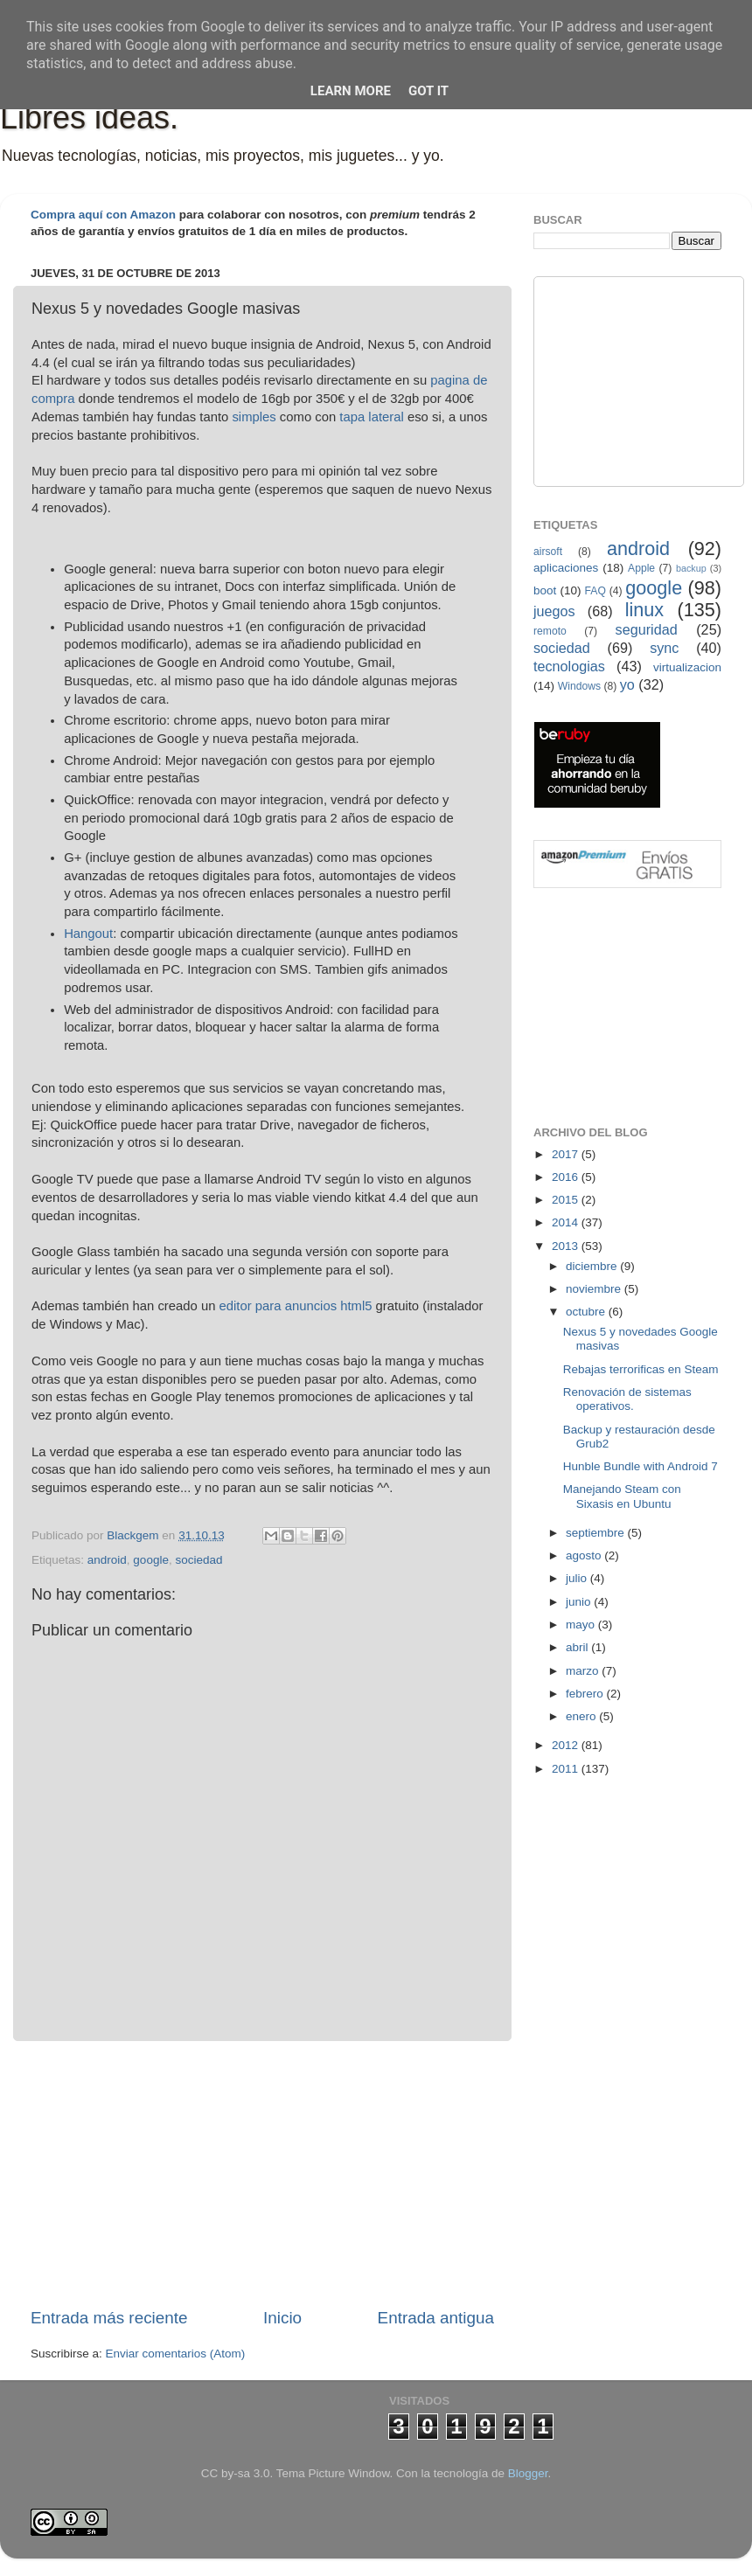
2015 (566, 1199)
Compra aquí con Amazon (103, 214)
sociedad (198, 1559)
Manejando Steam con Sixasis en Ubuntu (622, 1496)
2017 (566, 1154)
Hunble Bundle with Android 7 (640, 1466)
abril (578, 1647)
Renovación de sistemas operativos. (627, 1399)
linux (644, 610)
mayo (582, 1624)
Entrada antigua (436, 2318)
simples (253, 417)
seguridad (647, 629)
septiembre (597, 1532)
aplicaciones (565, 567)
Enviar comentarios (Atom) (176, 2353)
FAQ (595, 591)
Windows (579, 686)
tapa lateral (371, 417)
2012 (566, 1745)
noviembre (595, 1288)
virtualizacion (687, 667)
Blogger (528, 2473)
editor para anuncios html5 (296, 1306)
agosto (585, 1555)
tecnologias (569, 666)
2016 (566, 1177)
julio (578, 1578)
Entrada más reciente (109, 2318)
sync (664, 648)
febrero (586, 1693)
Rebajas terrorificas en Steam (641, 1369)
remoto (550, 631)
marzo (584, 1670)
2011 (566, 1768)
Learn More (350, 91)
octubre (587, 1311)
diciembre (593, 1266)
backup (691, 568)
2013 (566, 1246)
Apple (641, 568)
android (107, 1559)
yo (627, 684)
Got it (428, 91)
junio (580, 1601)
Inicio (282, 2318)
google (151, 1559)
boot (544, 590)
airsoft (547, 551)
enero (582, 1716)
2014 (566, 1222)
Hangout (88, 934)
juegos (554, 611)
